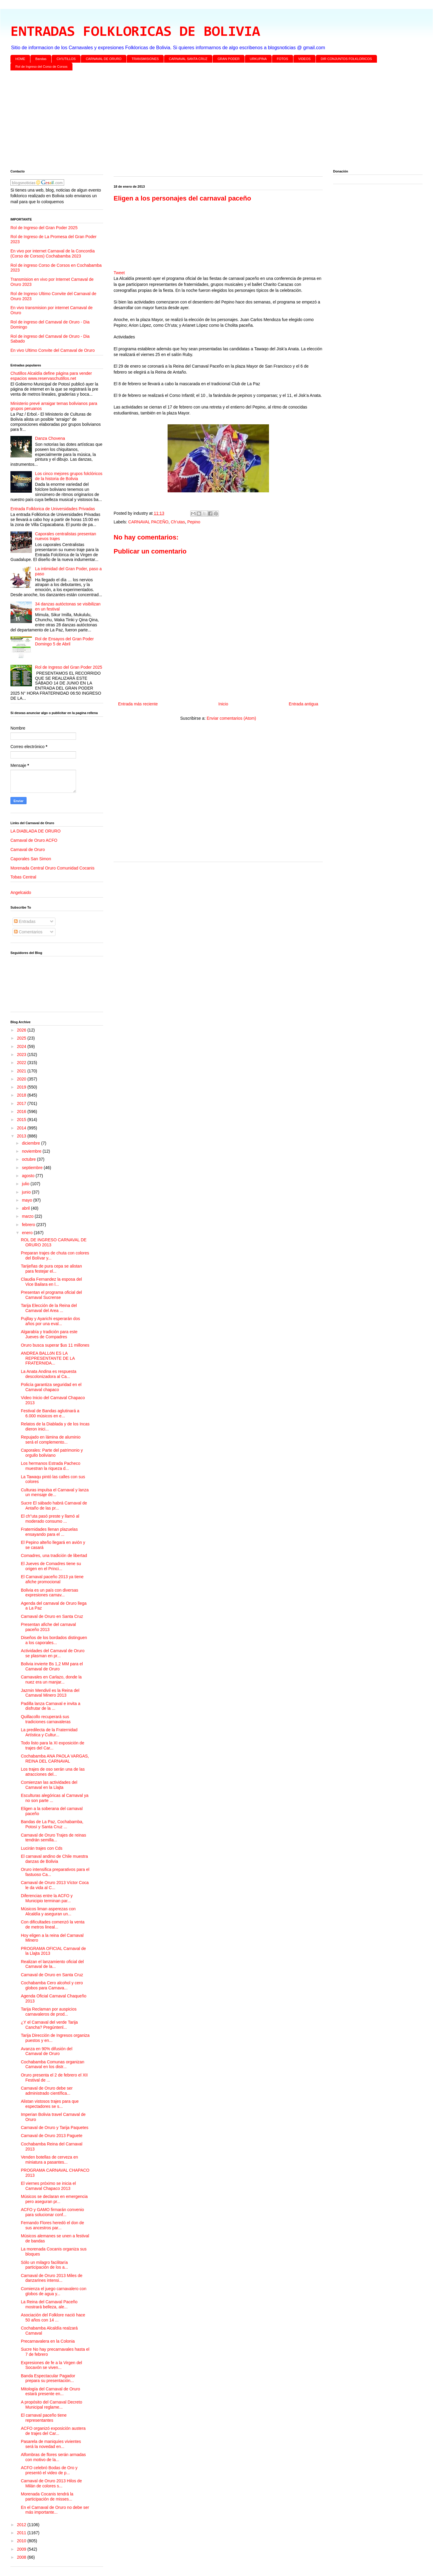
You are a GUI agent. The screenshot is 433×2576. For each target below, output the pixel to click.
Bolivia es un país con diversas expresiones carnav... (49, 1593)
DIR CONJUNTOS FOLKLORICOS (346, 59)
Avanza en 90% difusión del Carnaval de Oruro (46, 2051)
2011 (22, 2532)
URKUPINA (258, 59)
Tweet (119, 272)
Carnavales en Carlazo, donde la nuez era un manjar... (51, 1679)
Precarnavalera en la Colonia (48, 2341)
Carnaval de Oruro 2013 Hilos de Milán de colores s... (51, 2483)
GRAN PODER (229, 59)
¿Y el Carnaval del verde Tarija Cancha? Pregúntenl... (49, 2025)
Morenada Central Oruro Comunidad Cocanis (52, 868)
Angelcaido (20, 892)
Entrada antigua (303, 704)
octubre (29, 1159)
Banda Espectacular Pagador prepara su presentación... (48, 2378)
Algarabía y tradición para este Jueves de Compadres (49, 1334)
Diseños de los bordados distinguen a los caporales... (54, 1640)
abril (26, 1208)
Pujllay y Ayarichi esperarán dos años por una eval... (50, 1321)
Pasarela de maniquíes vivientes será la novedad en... (51, 2444)
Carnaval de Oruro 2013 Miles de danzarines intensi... (51, 2278)
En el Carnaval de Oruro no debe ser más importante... (55, 2510)
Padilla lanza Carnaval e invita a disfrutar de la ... (50, 1706)
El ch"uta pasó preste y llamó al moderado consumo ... (50, 1519)
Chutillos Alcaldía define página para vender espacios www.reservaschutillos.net (51, 376)
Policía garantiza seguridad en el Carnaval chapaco (51, 1387)
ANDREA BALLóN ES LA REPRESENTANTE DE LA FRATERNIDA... (48, 1358)
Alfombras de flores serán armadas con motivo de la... (53, 2457)
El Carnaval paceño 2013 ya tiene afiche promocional (52, 1579)
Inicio (223, 704)
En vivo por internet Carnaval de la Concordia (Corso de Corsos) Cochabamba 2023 (52, 253)
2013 (22, 1136)
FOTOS (282, 59)
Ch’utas (178, 521)
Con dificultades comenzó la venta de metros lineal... (52, 1924)
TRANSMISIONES (145, 59)
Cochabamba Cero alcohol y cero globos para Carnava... (52, 1985)
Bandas (41, 59)
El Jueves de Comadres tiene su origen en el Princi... (51, 1566)
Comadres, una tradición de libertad (54, 1555)
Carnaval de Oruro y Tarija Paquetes (54, 2127)
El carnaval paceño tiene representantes (44, 2418)
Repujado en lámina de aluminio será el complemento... (51, 1440)
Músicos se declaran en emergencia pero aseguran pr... (54, 2199)
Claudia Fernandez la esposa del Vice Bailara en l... (51, 1282)
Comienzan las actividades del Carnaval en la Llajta (49, 1785)
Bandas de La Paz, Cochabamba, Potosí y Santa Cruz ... (52, 1824)
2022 (22, 1062)
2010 (22, 2540)
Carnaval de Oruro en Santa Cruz (52, 1616)
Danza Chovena (50, 438)
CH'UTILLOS (66, 59)
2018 (22, 1095)
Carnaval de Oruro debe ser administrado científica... (47, 2091)
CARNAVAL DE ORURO (104, 59)
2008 (22, 2557)
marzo (28, 1216)
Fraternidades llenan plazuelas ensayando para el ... (49, 1532)
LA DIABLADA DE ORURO (35, 831)
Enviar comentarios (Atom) (231, 718)
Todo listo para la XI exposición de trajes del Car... (52, 1745)
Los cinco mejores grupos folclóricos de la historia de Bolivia (69, 476)
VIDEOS (304, 59)
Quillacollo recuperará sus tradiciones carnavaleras (46, 1719)
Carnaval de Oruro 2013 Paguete (51, 2135)
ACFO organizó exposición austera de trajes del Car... (53, 2431)
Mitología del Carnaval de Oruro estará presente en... (50, 2391)
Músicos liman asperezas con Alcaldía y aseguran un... (48, 1911)
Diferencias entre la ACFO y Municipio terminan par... (47, 1898)
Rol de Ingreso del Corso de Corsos (42, 66)
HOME (20, 59)
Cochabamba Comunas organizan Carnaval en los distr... (52, 2064)
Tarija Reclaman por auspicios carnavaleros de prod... (49, 2012)
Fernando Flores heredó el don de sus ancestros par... (52, 2225)
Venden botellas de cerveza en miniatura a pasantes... (49, 2160)
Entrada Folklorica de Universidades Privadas (52, 508)
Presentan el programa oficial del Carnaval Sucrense (51, 1295)
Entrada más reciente (138, 704)
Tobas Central (23, 877)
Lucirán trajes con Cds (41, 1848)
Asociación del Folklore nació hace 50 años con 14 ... (53, 2317)
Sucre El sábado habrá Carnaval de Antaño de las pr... (54, 1505)
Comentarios (28, 931)
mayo (27, 1200)
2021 (22, 1071)
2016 (22, 1111)
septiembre (33, 1167)
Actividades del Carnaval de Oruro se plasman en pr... (52, 1653)
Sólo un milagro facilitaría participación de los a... (44, 2265)
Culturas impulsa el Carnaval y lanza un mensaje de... (55, 1492)
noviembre (32, 1151)
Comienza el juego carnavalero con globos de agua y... (53, 2291)
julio (26, 1183)
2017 (22, 1103)
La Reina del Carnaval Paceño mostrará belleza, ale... (49, 2304)
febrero (29, 1224)
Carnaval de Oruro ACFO (33, 840)
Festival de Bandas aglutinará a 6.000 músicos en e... (50, 1413)
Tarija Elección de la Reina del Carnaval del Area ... (49, 1308)
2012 (22, 2524)
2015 (22, 1119)
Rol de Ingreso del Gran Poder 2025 (44, 227)
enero (28, 1232)
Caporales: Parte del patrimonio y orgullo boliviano (52, 1453)
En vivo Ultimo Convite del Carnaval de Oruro (52, 350)
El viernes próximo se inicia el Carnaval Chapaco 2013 (48, 2186)
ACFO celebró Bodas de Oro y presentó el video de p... (49, 2470)
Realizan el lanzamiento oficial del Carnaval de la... (52, 1964)
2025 (22, 1038)
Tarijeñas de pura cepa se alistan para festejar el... (51, 1269)
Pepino (193, 521)
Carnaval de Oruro (27, 849)
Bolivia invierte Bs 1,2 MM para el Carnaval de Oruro (52, 1666)
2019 (22, 1087)
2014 (22, 1128)
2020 (22, 1079)
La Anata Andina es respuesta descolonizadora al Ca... (48, 1374)
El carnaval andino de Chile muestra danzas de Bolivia (54, 1859)
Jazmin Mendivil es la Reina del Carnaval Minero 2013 (50, 1693)
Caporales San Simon (30, 858)
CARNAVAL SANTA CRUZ (188, 59)
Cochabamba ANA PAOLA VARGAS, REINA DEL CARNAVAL (55, 1758)
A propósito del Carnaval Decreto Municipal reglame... (51, 2404)
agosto (28, 1175)
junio (27, 1192)
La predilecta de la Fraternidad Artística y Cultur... (49, 1732)
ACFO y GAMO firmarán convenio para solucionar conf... (52, 2212)
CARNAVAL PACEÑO (148, 521)
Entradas (24, 921)
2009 (22, 2549)
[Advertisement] (189, 121)
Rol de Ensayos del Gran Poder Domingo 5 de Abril (64, 641)
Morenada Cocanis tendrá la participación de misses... (47, 2496)
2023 (22, 1054)
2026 (22, 1030)
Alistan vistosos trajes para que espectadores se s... (50, 2104)
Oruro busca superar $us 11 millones (55, 1345)
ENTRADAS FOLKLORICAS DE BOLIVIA (135, 32)
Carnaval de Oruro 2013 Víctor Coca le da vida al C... (55, 1885)
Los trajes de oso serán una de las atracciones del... (53, 1772)
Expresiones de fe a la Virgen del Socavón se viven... (51, 2365)
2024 (22, 1046)
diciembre (31, 1143)
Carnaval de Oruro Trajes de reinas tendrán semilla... (53, 1838)
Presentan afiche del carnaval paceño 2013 (48, 1627)
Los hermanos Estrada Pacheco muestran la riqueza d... (50, 1466)
